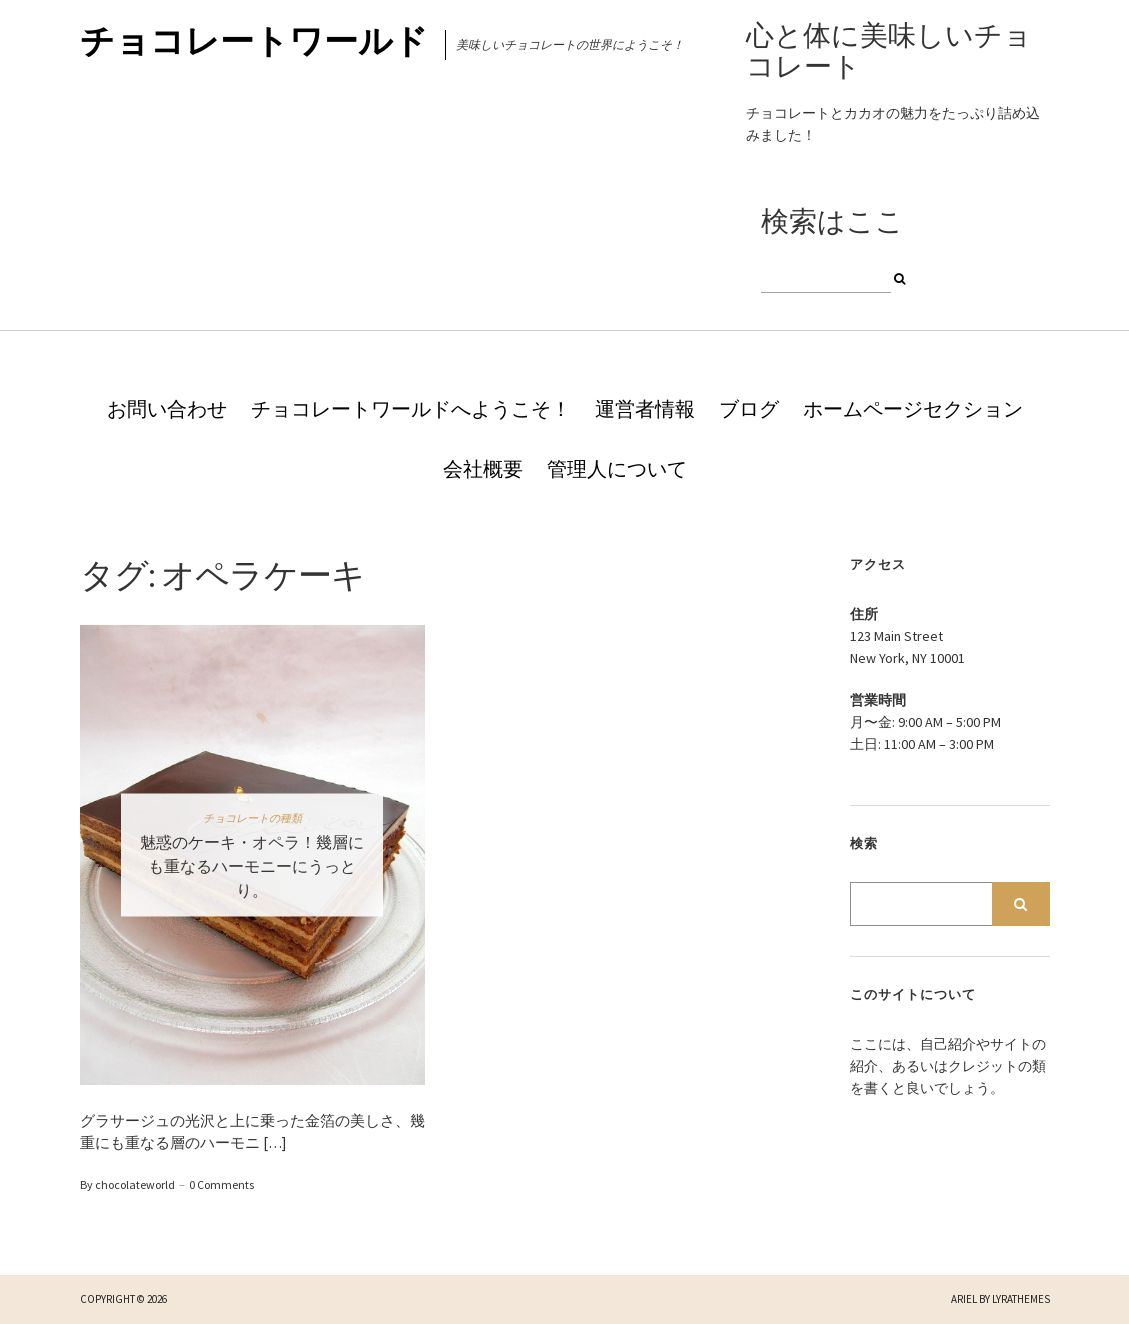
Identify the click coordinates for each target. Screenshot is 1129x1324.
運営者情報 (645, 408)
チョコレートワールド (254, 41)
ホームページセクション (913, 408)
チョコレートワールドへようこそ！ (411, 408)
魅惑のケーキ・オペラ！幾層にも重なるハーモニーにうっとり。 (252, 865)
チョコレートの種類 (252, 817)
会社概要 (483, 468)
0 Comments (221, 1184)
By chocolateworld (127, 1184)
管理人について (617, 468)
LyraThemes (1021, 1299)
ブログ (749, 408)
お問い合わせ (167, 408)
